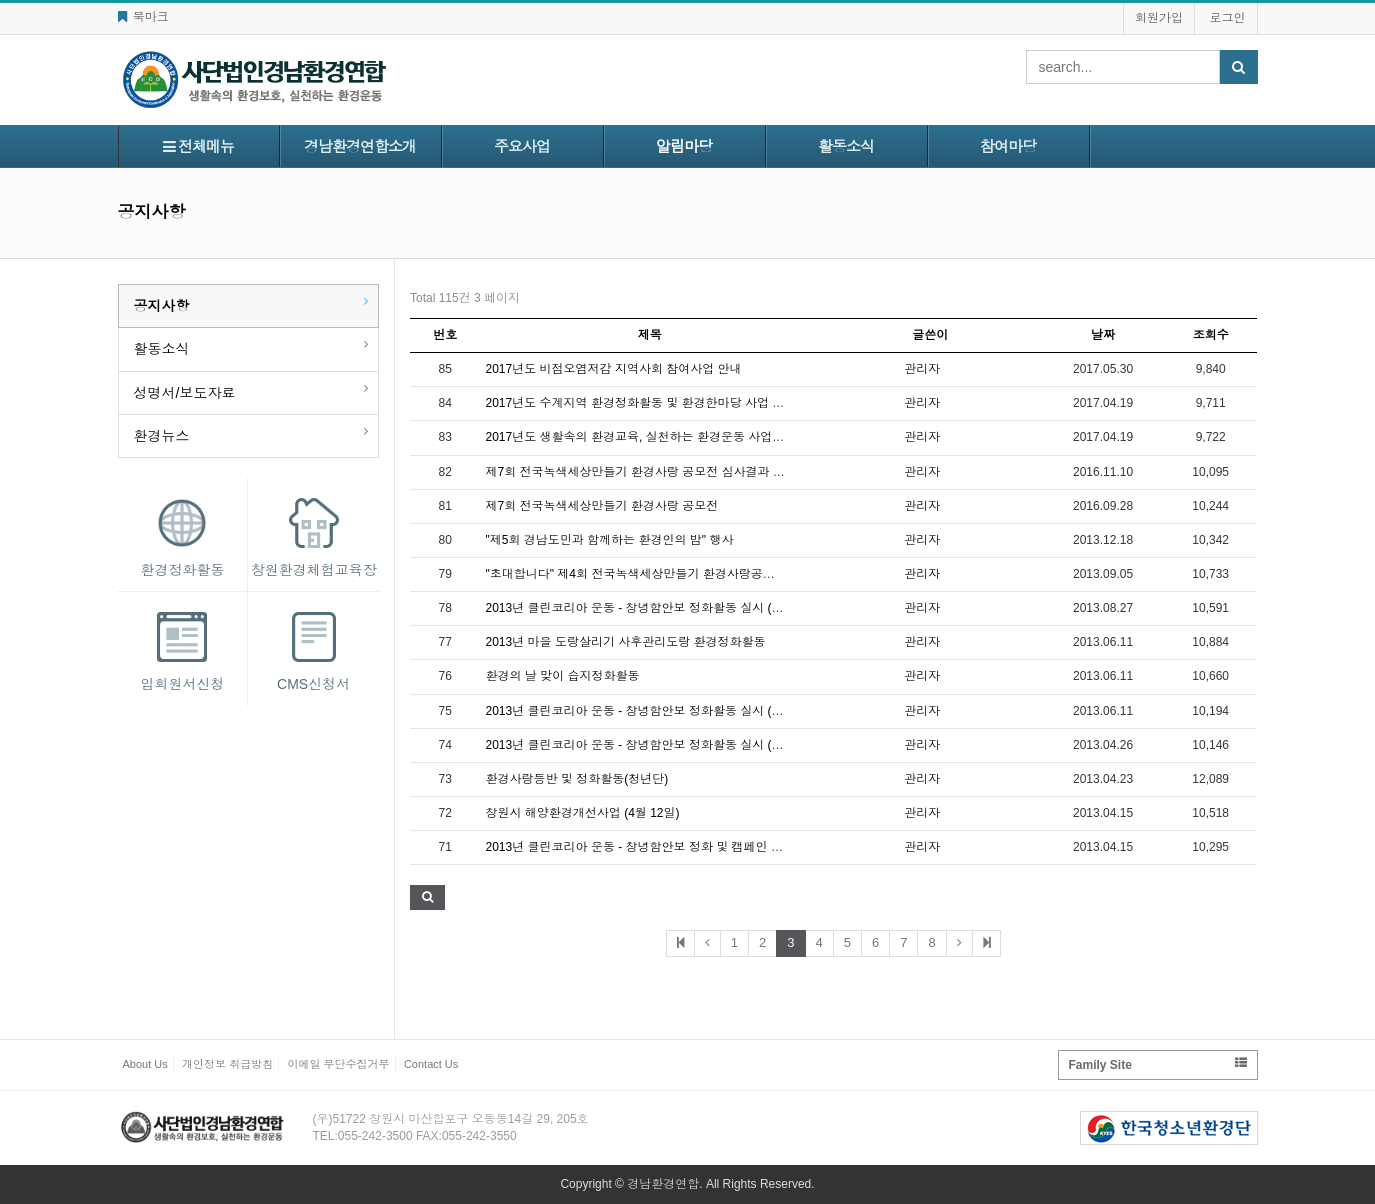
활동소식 (846, 146)
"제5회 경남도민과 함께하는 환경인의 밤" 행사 (610, 540)
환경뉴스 (162, 436)
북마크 (143, 17)
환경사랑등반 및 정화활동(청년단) (577, 779)
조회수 (1211, 335)
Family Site (1158, 1064)
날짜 (1103, 335)
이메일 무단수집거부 (339, 1064)
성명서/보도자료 (185, 393)
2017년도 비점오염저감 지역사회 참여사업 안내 (614, 369)
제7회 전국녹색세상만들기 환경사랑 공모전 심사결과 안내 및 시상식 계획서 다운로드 (714, 472)
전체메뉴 (198, 146)
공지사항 (162, 306)
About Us (145, 1064)
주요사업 (522, 146)
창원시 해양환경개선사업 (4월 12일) (583, 813)
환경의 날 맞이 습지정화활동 (563, 676)
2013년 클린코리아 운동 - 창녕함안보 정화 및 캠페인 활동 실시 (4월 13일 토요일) (703, 847)
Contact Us (431, 1064)
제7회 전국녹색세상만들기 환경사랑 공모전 (602, 506)
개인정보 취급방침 (227, 1064)
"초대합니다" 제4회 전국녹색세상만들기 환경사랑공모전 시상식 (656, 574)
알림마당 (684, 146)
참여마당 (1008, 146)
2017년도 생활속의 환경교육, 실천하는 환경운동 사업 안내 (643, 437)
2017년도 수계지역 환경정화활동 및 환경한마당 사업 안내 (641, 403)
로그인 (1228, 18)
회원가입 (1159, 18)
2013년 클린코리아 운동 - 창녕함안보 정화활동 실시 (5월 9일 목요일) (671, 745)
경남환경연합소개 (360, 146)
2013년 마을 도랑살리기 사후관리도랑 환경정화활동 (626, 642)
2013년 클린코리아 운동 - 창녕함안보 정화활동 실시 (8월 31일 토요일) (674, 608)
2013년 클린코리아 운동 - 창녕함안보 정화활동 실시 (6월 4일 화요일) (671, 711)
